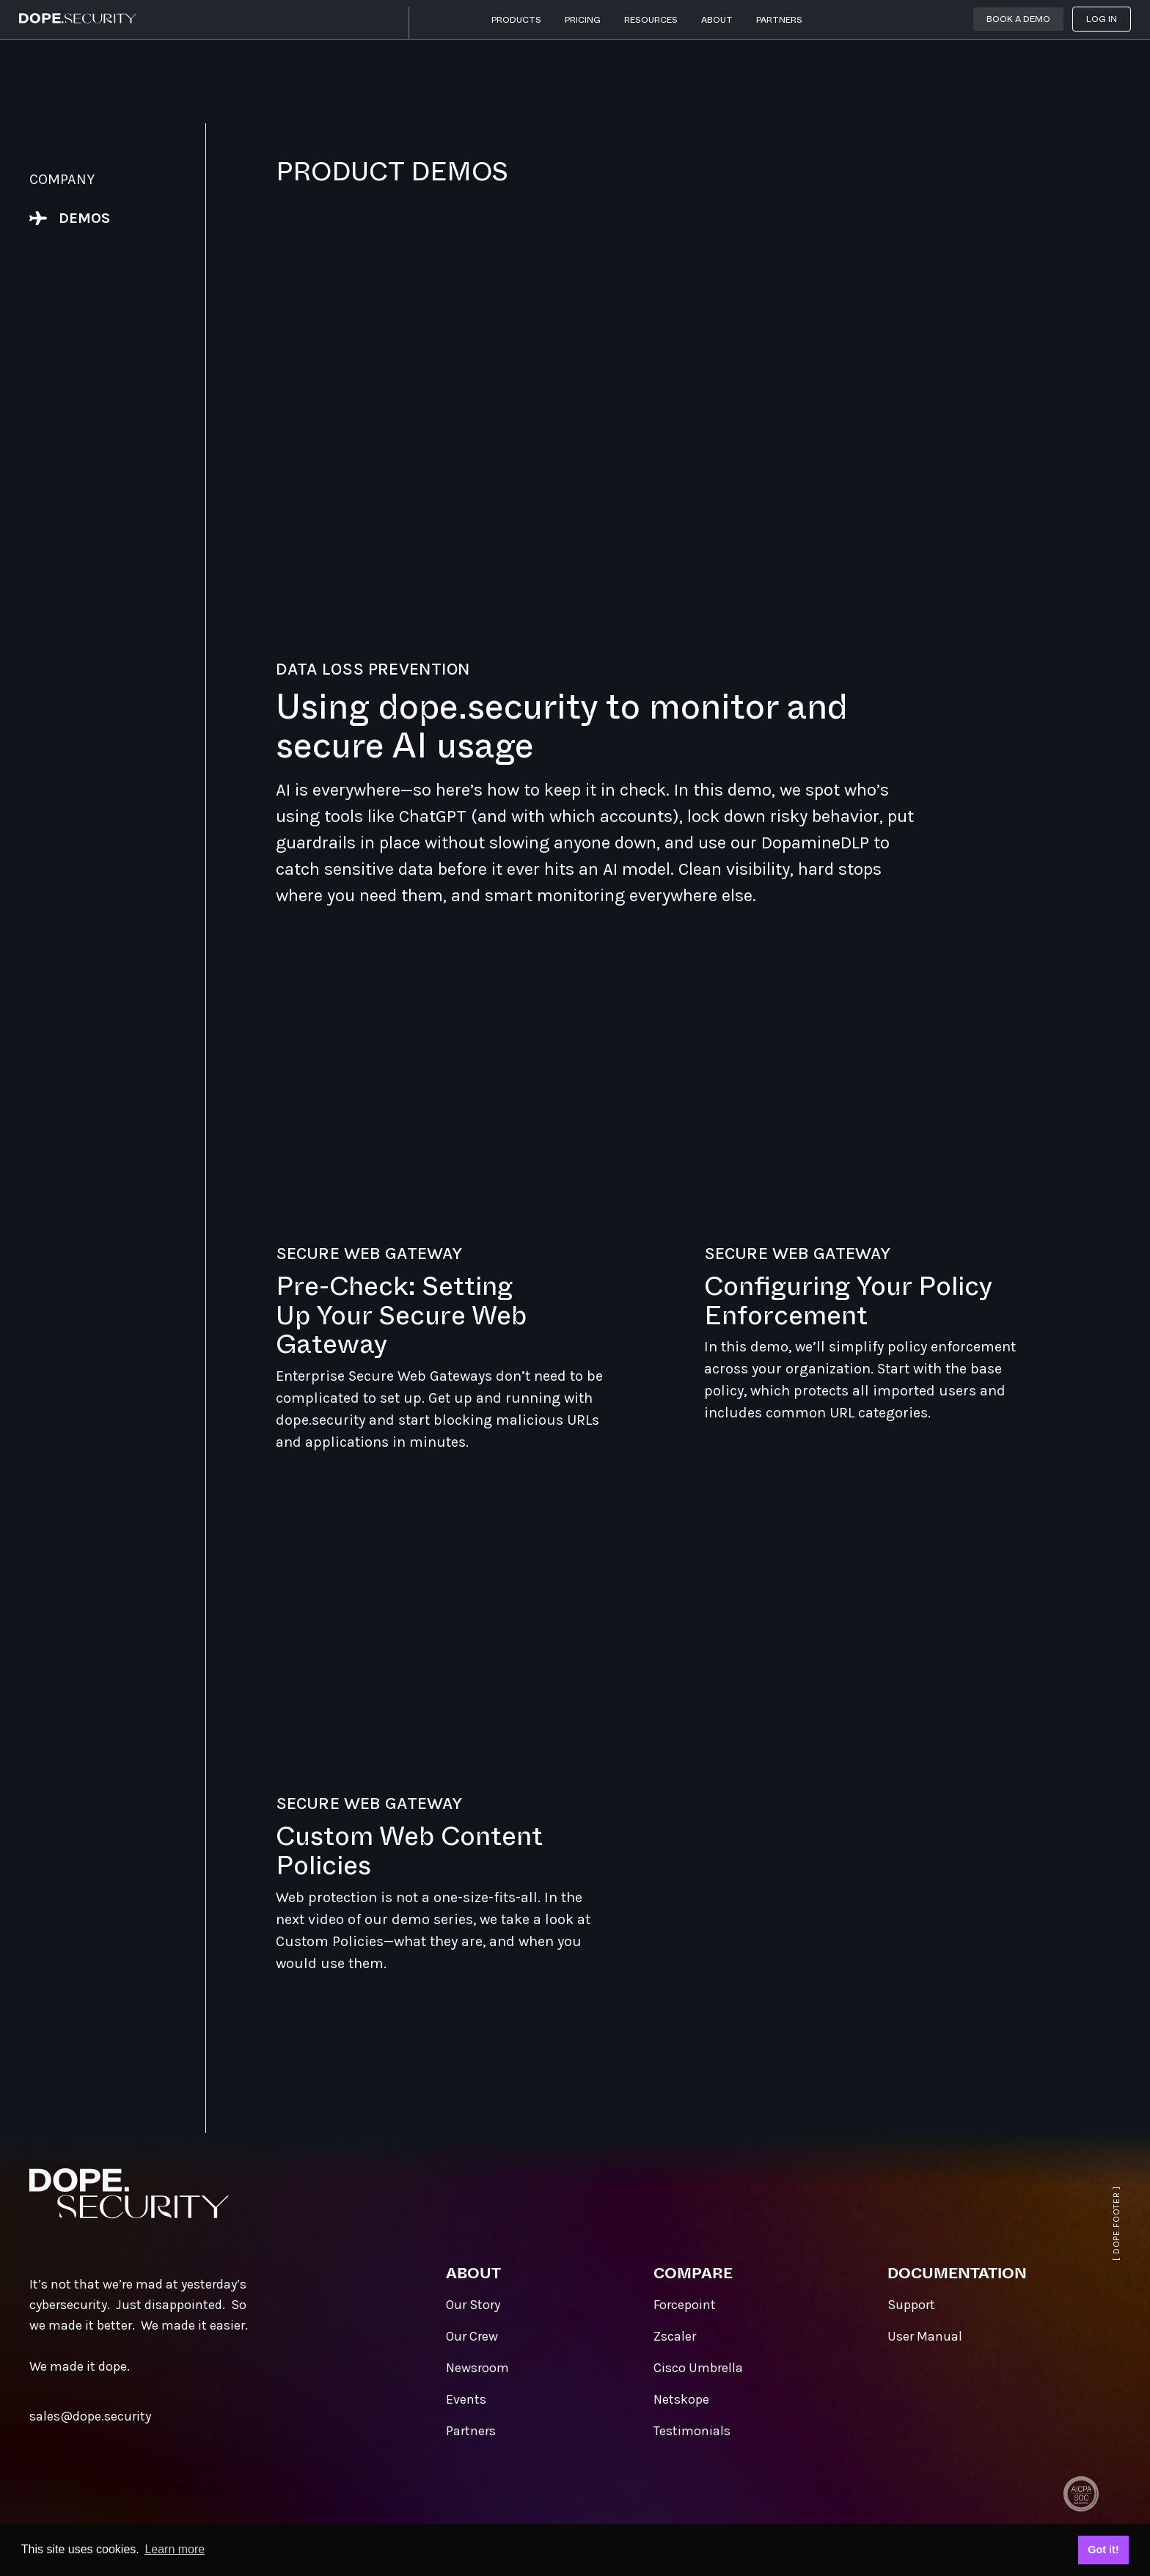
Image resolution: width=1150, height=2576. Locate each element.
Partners (779, 19)
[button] (516, 22)
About (717, 19)
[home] (77, 18)
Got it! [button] (1103, 2549)
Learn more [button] (174, 2549)
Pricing (583, 19)
